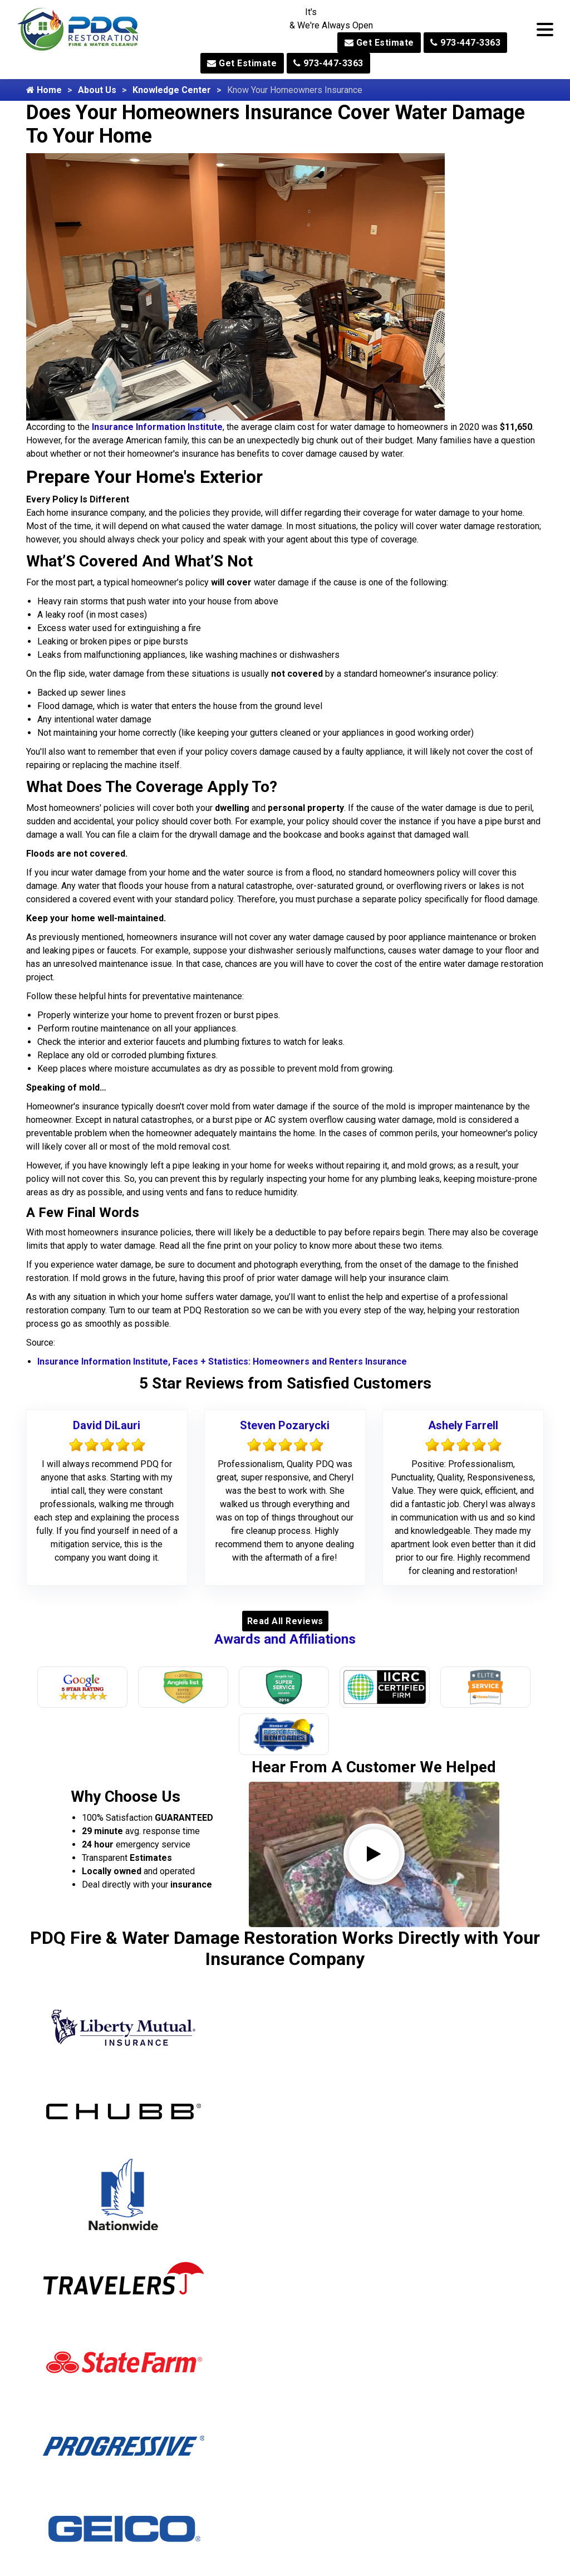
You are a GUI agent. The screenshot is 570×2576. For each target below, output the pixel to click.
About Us (97, 90)
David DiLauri (106, 1425)
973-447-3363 (465, 42)
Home (44, 90)
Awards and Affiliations (285, 1639)
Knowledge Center (171, 90)
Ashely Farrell (463, 1425)
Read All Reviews (285, 1621)
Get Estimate (379, 42)
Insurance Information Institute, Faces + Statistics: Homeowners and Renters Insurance (222, 1361)
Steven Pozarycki (285, 1425)
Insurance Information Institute (157, 427)
